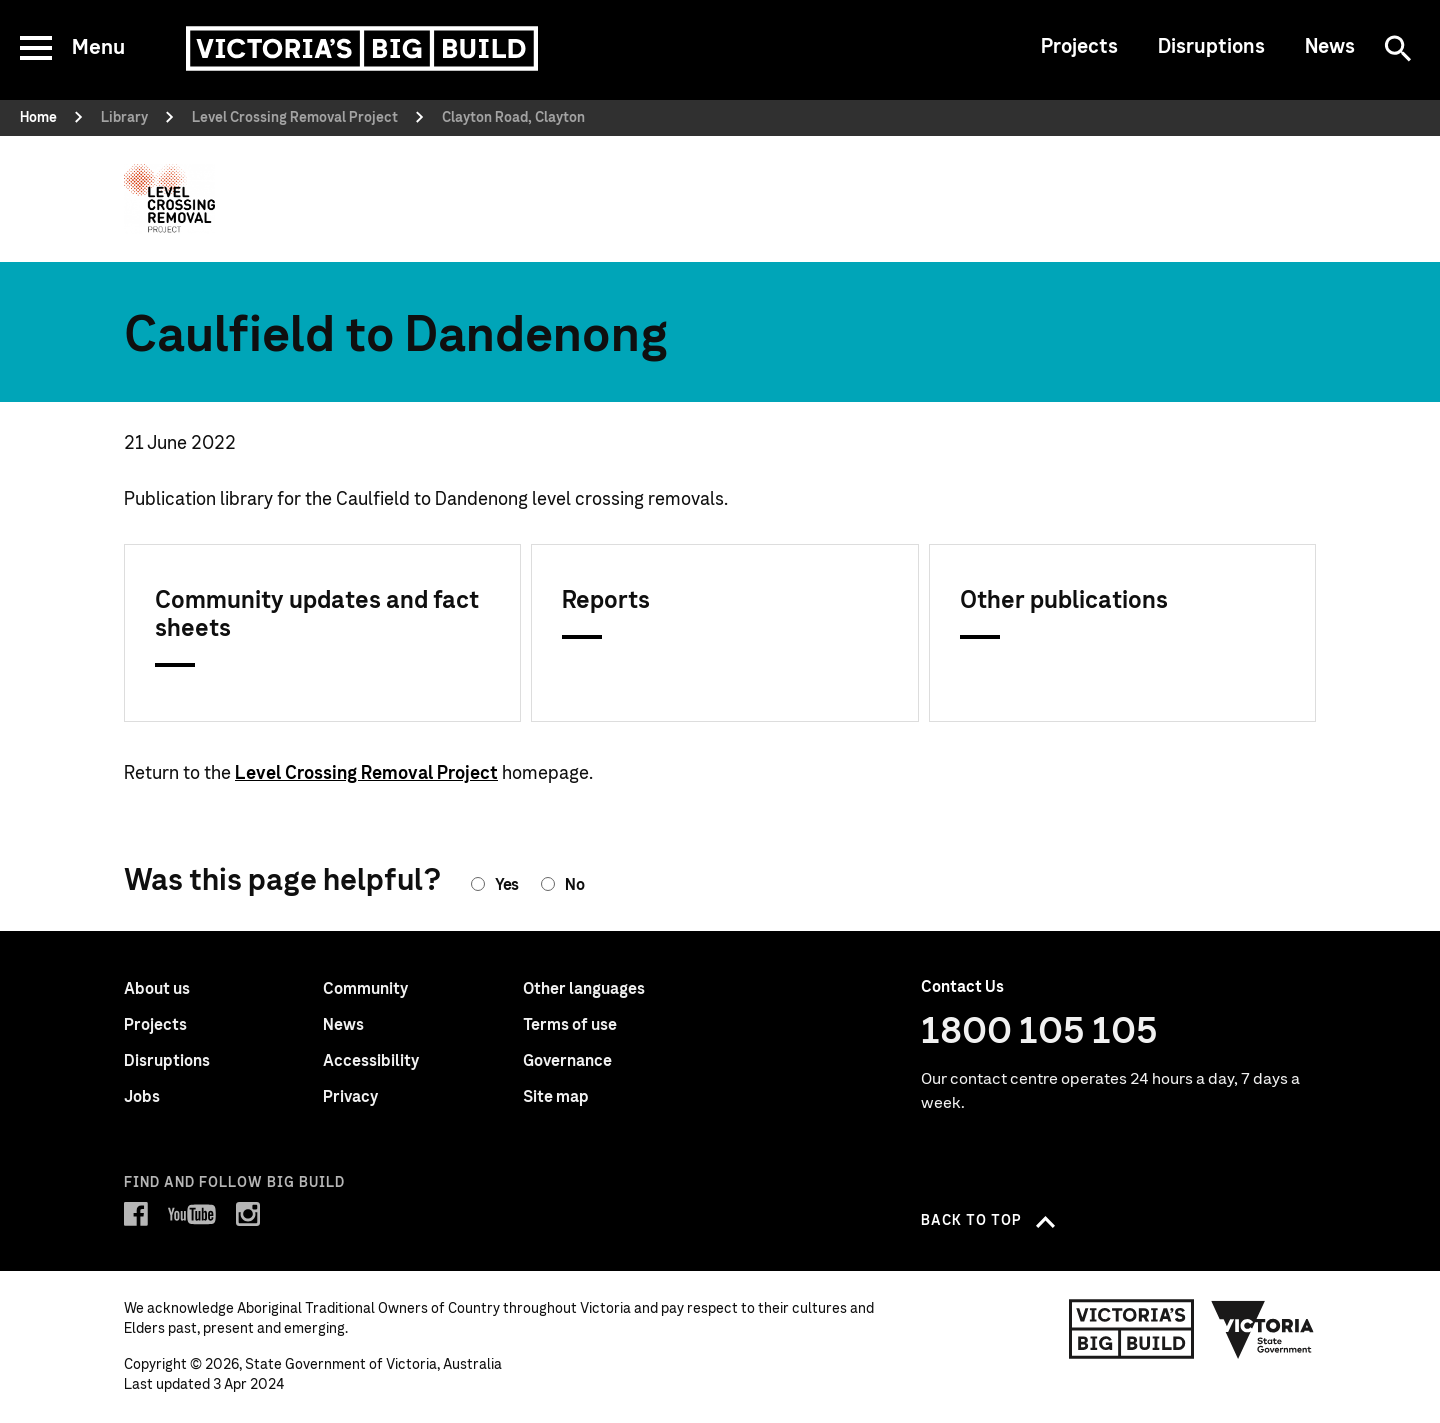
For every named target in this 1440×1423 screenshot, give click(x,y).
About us (157, 989)
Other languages (584, 989)
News (1330, 47)
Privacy (350, 1097)
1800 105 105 (1039, 1032)
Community (365, 989)
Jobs (142, 1097)
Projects (1079, 47)
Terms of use (570, 1025)
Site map (556, 1097)
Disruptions (1211, 47)
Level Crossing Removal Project (366, 774)
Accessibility (371, 1061)
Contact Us (962, 987)
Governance (567, 1061)
